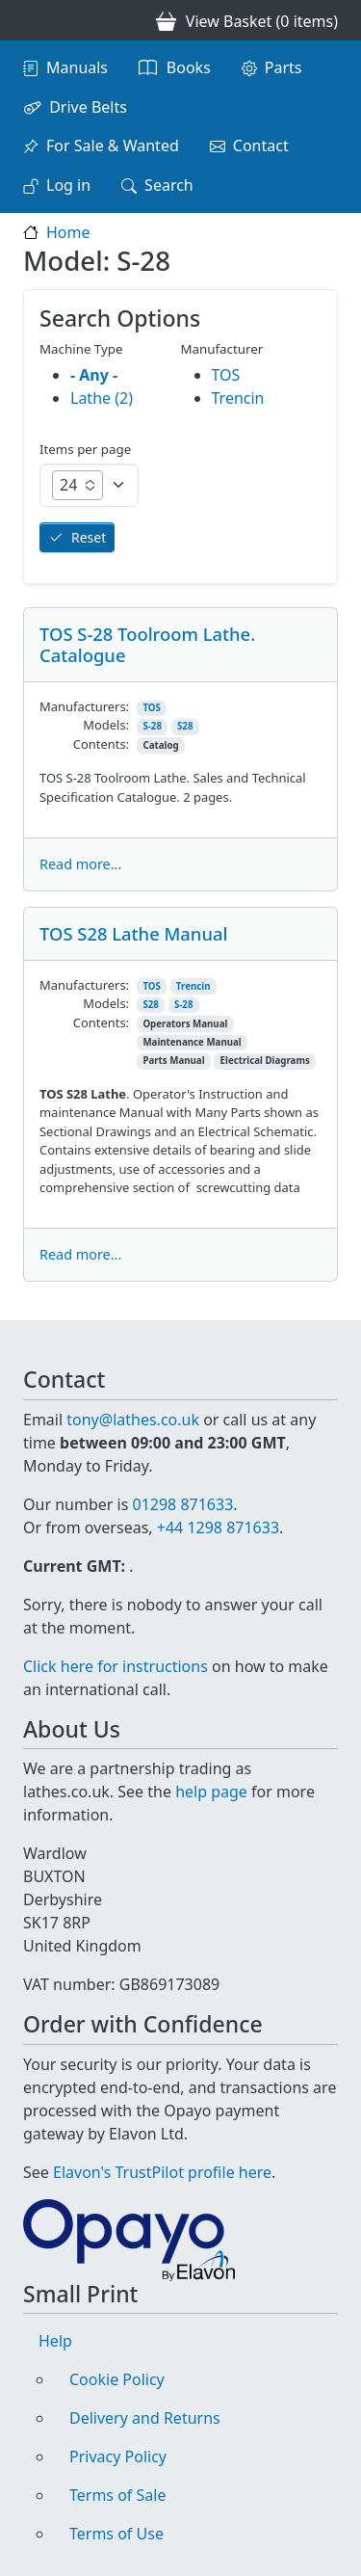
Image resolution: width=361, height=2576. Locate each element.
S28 (185, 726)
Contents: (101, 744)
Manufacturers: (84, 706)
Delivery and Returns (144, 2418)
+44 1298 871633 (218, 1527)
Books (189, 67)
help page (211, 1791)
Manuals (77, 67)
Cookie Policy (117, 2379)
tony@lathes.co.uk (132, 1419)
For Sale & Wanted (112, 145)
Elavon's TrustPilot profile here (162, 2172)
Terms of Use (116, 2533)
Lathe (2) (101, 398)
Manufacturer (222, 349)
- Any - (93, 374)
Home (68, 232)
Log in (68, 185)
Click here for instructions (115, 1666)
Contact (261, 145)
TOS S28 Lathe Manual (133, 933)
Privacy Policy (118, 2456)
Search (168, 185)
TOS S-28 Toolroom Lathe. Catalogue (147, 644)
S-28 (152, 726)
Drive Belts (88, 107)
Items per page (85, 449)
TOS (151, 708)
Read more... (80, 864)
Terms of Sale (117, 2495)
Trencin (193, 986)
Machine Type (81, 349)
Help (55, 2340)
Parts (283, 67)
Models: (106, 724)
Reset (88, 537)
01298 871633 (182, 1504)
